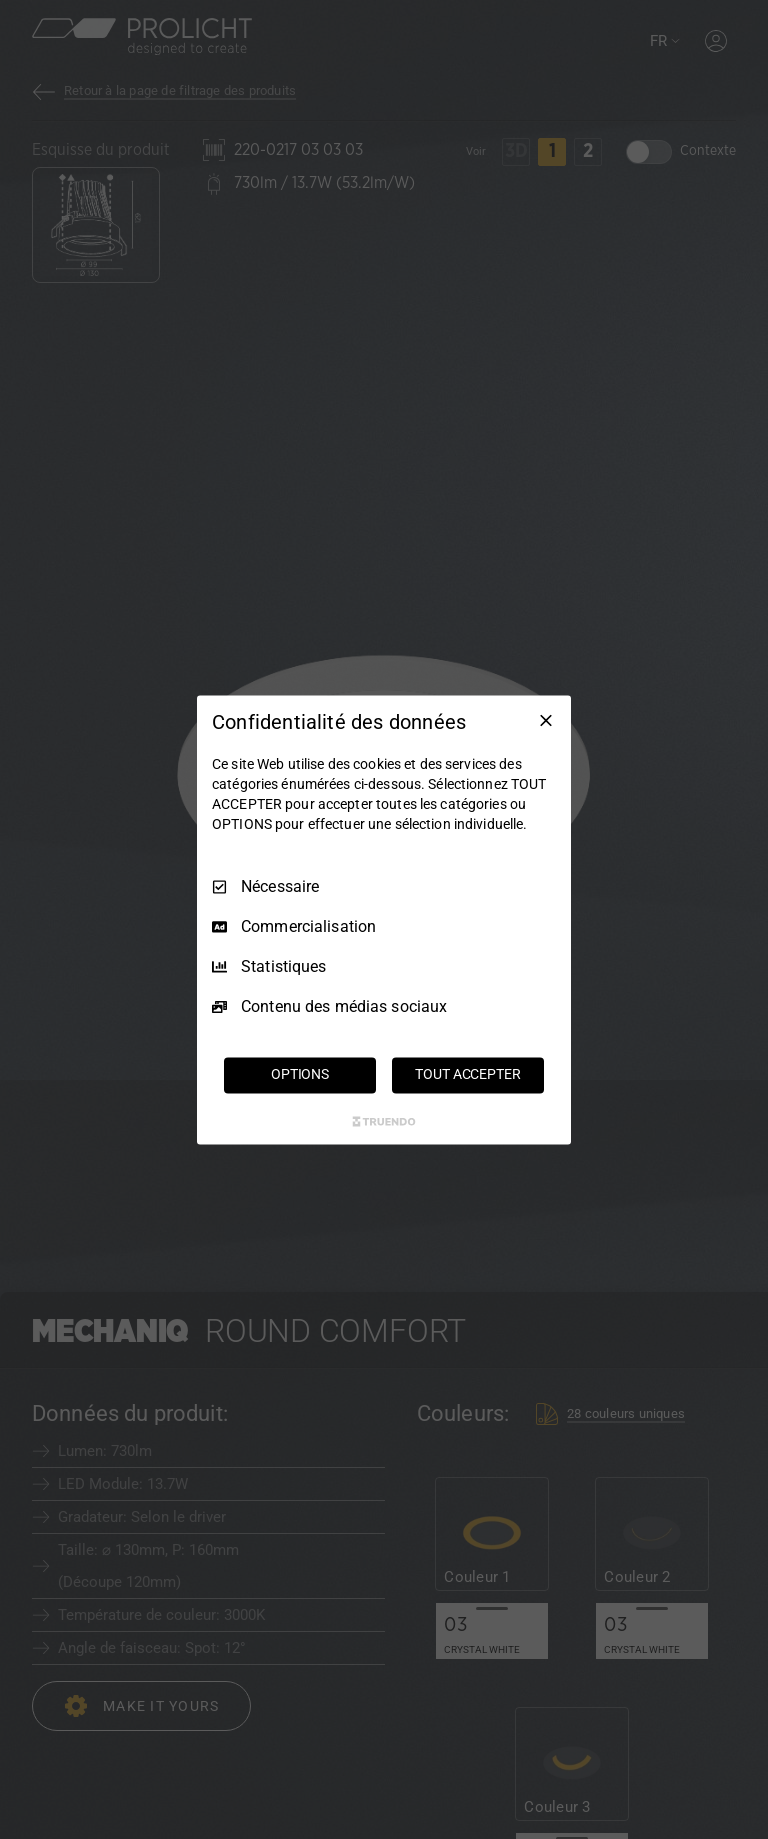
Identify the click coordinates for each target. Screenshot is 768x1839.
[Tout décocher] (546, 720)
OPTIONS (300, 1074)
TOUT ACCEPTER (467, 1074)
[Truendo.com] (384, 1121)
